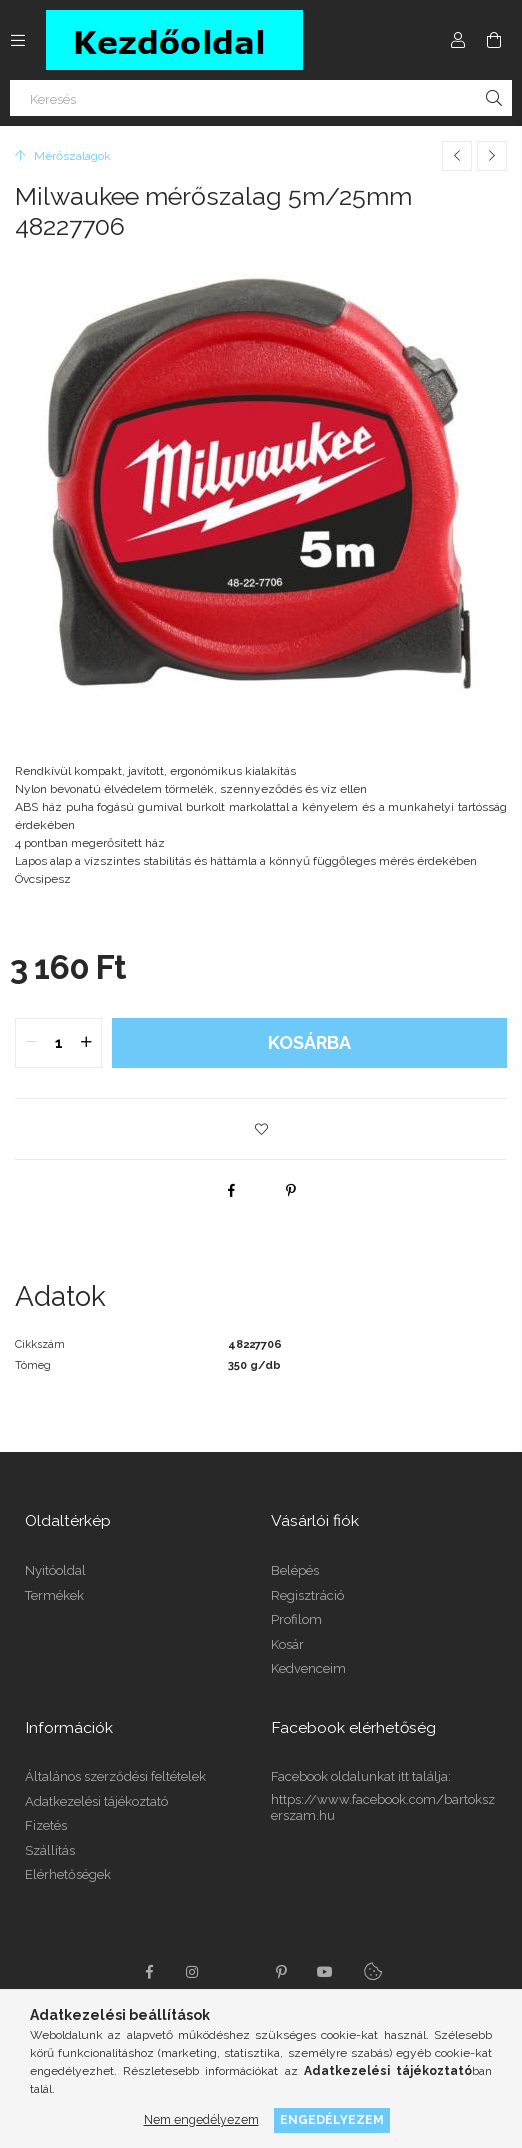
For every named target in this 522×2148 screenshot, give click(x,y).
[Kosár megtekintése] (494, 40)
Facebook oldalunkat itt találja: (361, 1776)
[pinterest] (291, 1190)
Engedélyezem (332, 2119)
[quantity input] (58, 1043)
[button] (261, 1129)
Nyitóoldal (55, 1570)
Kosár (287, 1644)
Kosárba (309, 1042)
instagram (193, 1972)
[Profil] (458, 40)
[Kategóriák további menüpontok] (18, 40)
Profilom (296, 1619)
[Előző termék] (457, 156)
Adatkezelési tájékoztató (96, 1801)
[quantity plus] (86, 1043)
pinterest (281, 1972)
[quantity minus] (31, 1043)
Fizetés (46, 1825)
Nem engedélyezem (201, 2119)
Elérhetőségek (68, 1874)
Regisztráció (307, 1595)
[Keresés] (261, 98)
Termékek (54, 1595)
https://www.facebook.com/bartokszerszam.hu (383, 1807)
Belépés (295, 1570)
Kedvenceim (308, 1668)
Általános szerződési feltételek (115, 1776)
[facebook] (231, 1190)
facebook (149, 1972)
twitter (237, 1972)
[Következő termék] (492, 156)
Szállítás (50, 1850)
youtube (325, 1972)
